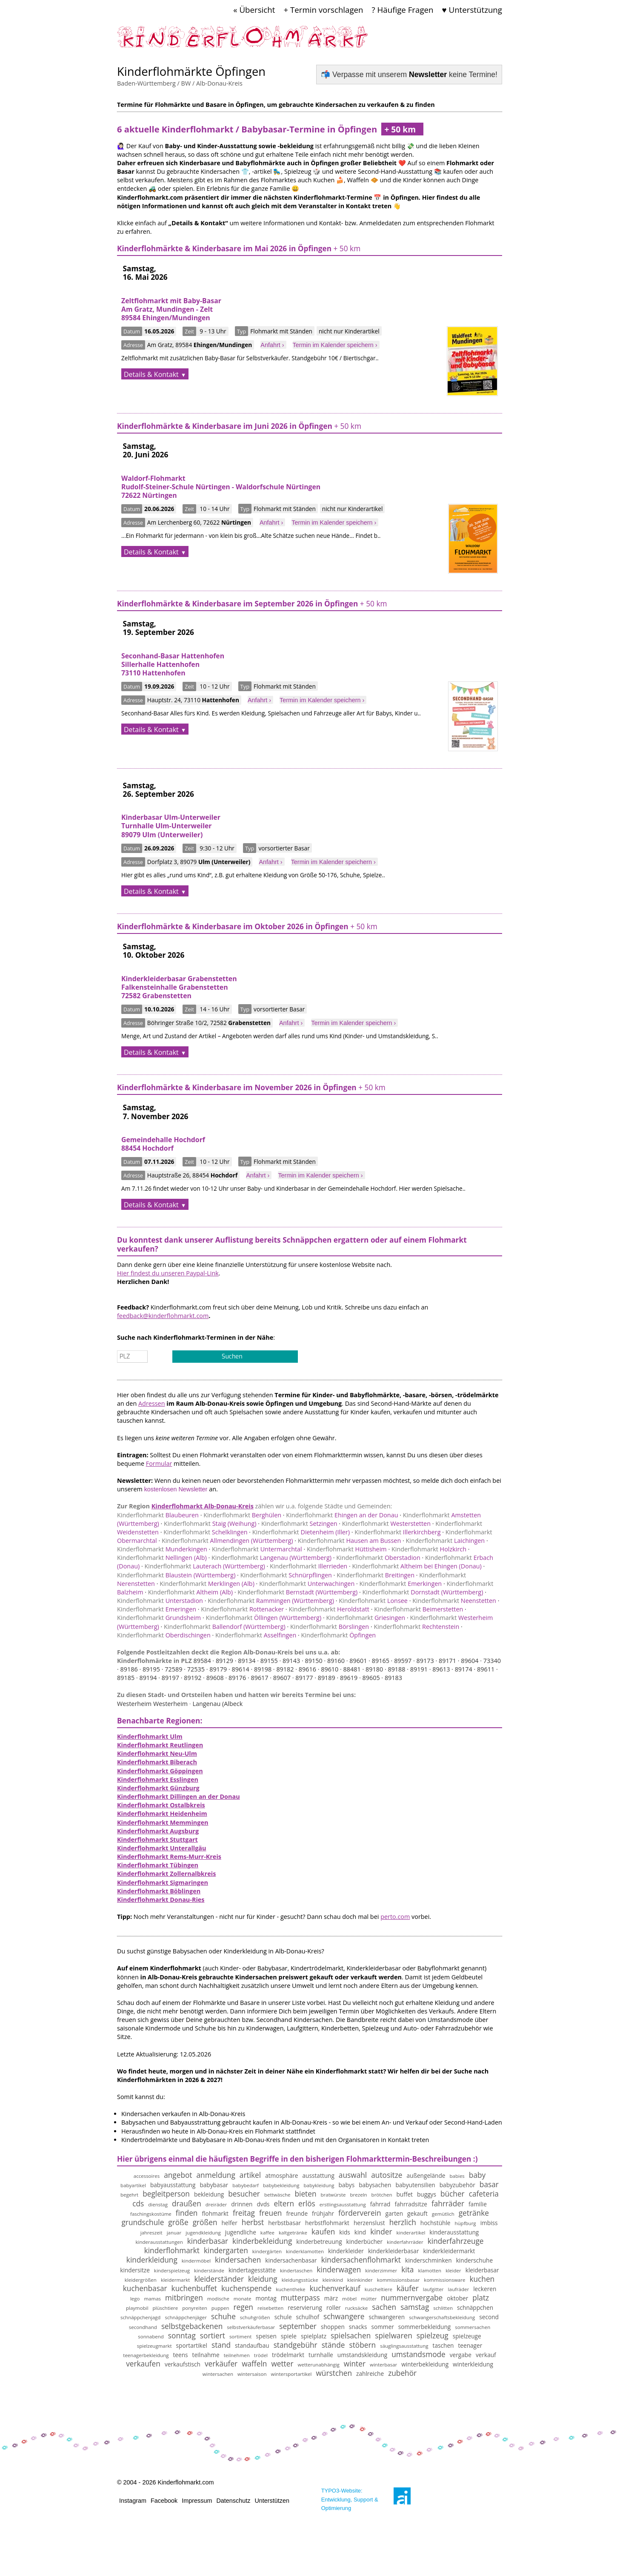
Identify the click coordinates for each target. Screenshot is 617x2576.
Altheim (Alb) (190, 1592)
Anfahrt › (272, 345)
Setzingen (299, 1523)
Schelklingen (205, 1532)
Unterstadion (160, 1601)
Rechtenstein (416, 1627)
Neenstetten (454, 1601)
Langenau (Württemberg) (271, 1558)
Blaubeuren (158, 1515)
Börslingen (329, 1627)
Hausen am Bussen (349, 1540)
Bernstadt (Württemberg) (297, 1592)
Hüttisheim (347, 1549)
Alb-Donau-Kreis (219, 83)
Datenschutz (233, 2500)
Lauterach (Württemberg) (205, 1566)
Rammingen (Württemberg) (271, 1601)
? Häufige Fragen (403, 9)
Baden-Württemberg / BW (154, 83)
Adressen (151, 1403)
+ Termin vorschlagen (323, 9)
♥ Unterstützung (472, 9)
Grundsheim (159, 1618)
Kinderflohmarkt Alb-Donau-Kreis (202, 1506)
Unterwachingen (306, 1583)
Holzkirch (428, 1549)
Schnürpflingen (286, 1575)
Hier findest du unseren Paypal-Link (168, 1273)
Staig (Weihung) (210, 1523)
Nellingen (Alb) (162, 1558)
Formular (159, 1463)
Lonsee (373, 1601)
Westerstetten (386, 1523)
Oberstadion (378, 1558)
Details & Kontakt (151, 374)
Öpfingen (338, 1635)
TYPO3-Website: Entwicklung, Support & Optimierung (349, 2499)
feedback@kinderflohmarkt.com (163, 1316)
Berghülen (242, 1515)
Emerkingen (401, 1583)
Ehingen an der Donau (342, 1515)
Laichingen (445, 1540)
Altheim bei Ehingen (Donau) (416, 1566)
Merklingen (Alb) (207, 1583)
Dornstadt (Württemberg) (423, 1592)
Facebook (164, 2500)
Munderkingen (162, 1549)
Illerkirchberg (397, 1532)
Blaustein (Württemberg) (176, 1575)
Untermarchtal (257, 1549)
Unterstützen (271, 2500)
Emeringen (156, 1609)
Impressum (197, 2500)
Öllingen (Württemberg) (263, 1618)
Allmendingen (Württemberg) (227, 1540)
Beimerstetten (418, 1609)
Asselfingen (255, 1635)
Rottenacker (242, 1609)
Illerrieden (308, 1566)
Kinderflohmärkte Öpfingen (191, 71)
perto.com (395, 1917)
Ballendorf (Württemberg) (225, 1627)
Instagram (132, 2500)
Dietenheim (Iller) (301, 1532)
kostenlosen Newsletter (176, 1489)
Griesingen (365, 1618)
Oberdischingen (164, 1635)
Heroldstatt (329, 1609)
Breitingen (375, 1575)
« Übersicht (254, 9)
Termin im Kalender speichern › (335, 345)
